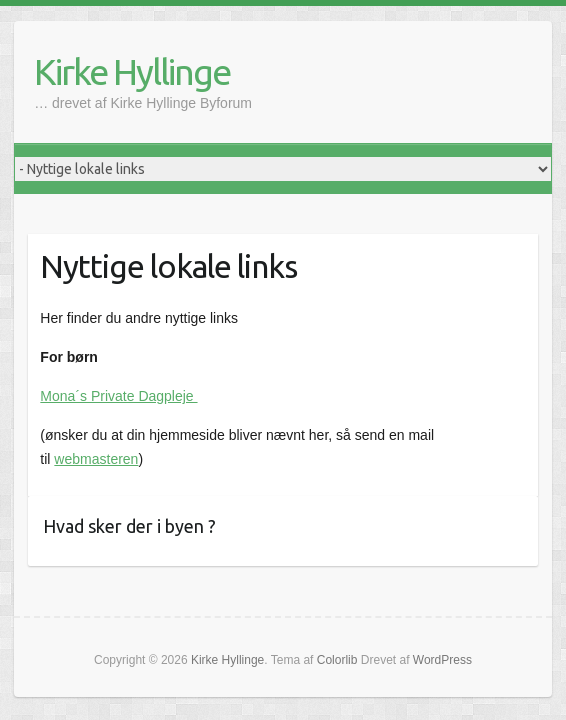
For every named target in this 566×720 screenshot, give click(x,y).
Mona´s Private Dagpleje (118, 396)
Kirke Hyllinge (132, 71)
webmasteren (96, 459)
